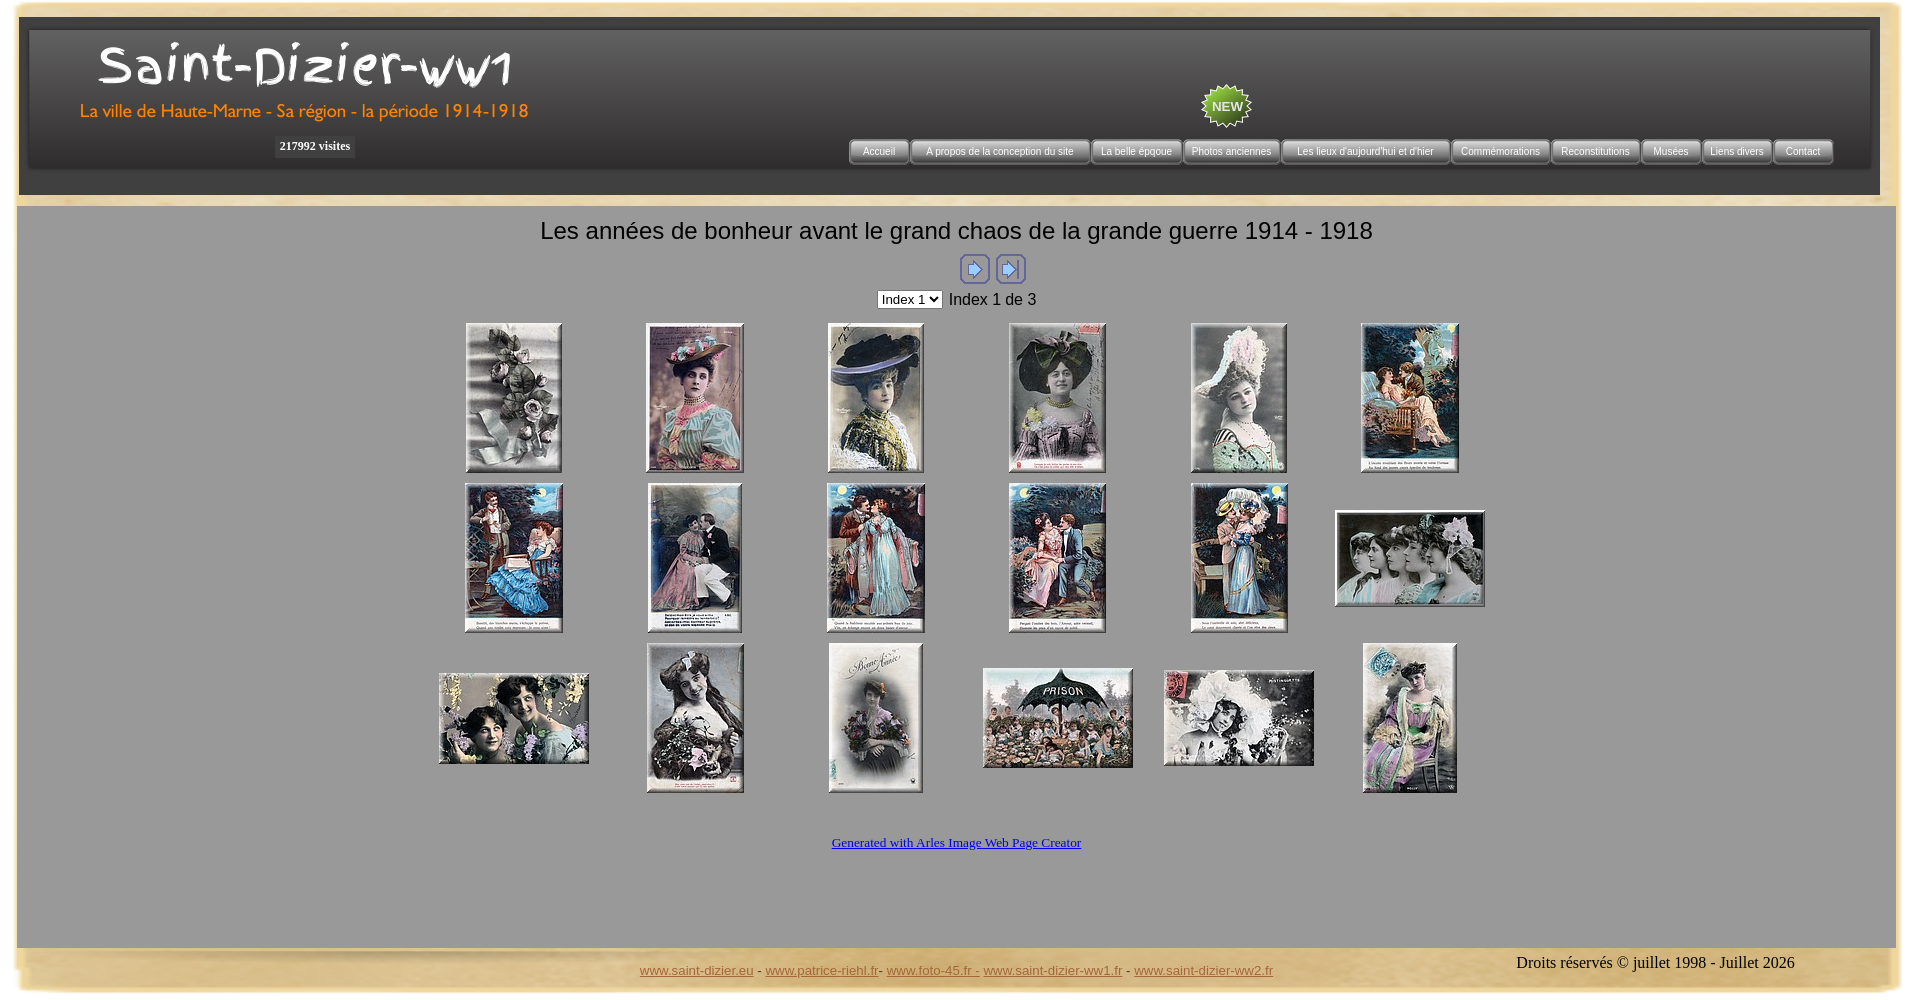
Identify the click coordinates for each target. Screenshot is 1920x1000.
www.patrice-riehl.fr (821, 970)
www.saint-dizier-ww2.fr (1203, 970)
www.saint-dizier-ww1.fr (1053, 970)
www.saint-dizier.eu (697, 970)
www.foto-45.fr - (933, 970)
